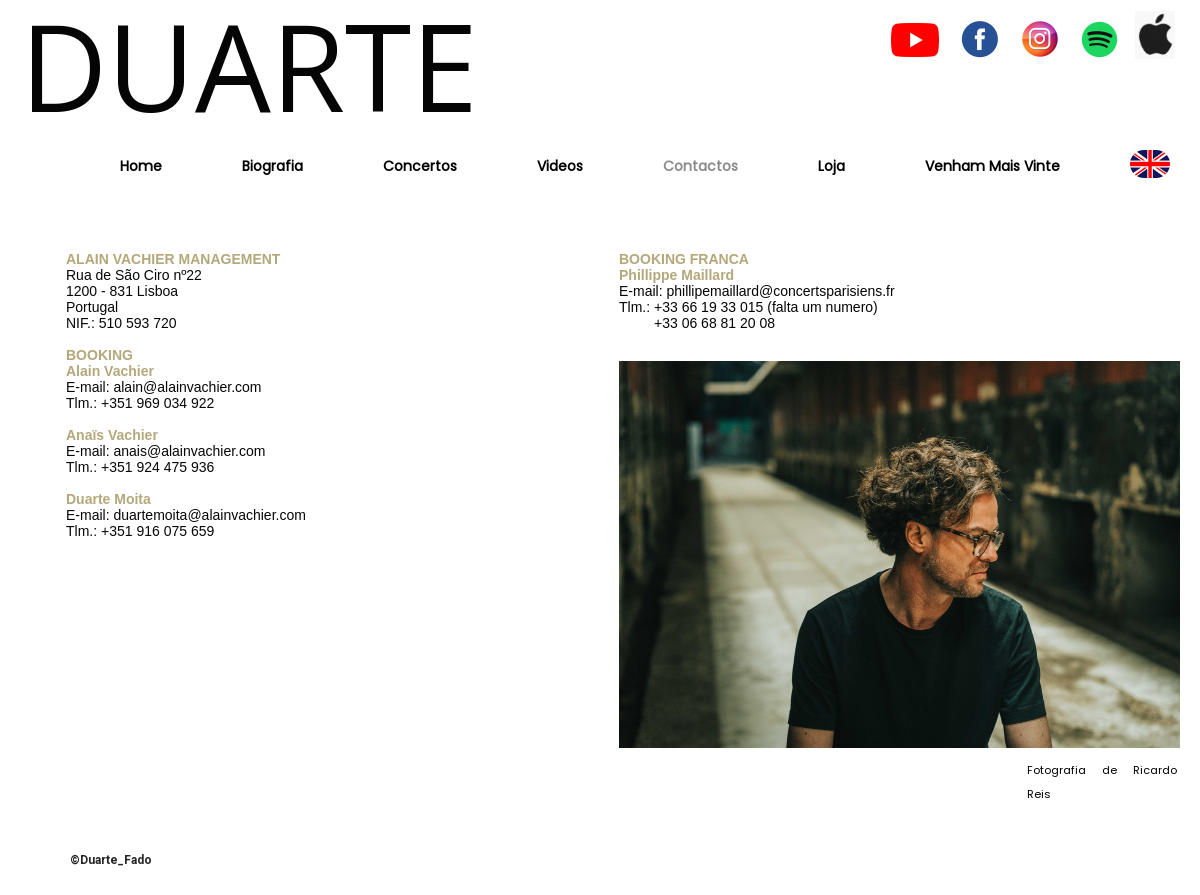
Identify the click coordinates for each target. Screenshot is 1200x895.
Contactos (700, 166)
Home (141, 166)
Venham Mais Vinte (992, 166)
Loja (831, 166)
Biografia (272, 166)
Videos (560, 166)
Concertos (420, 166)
